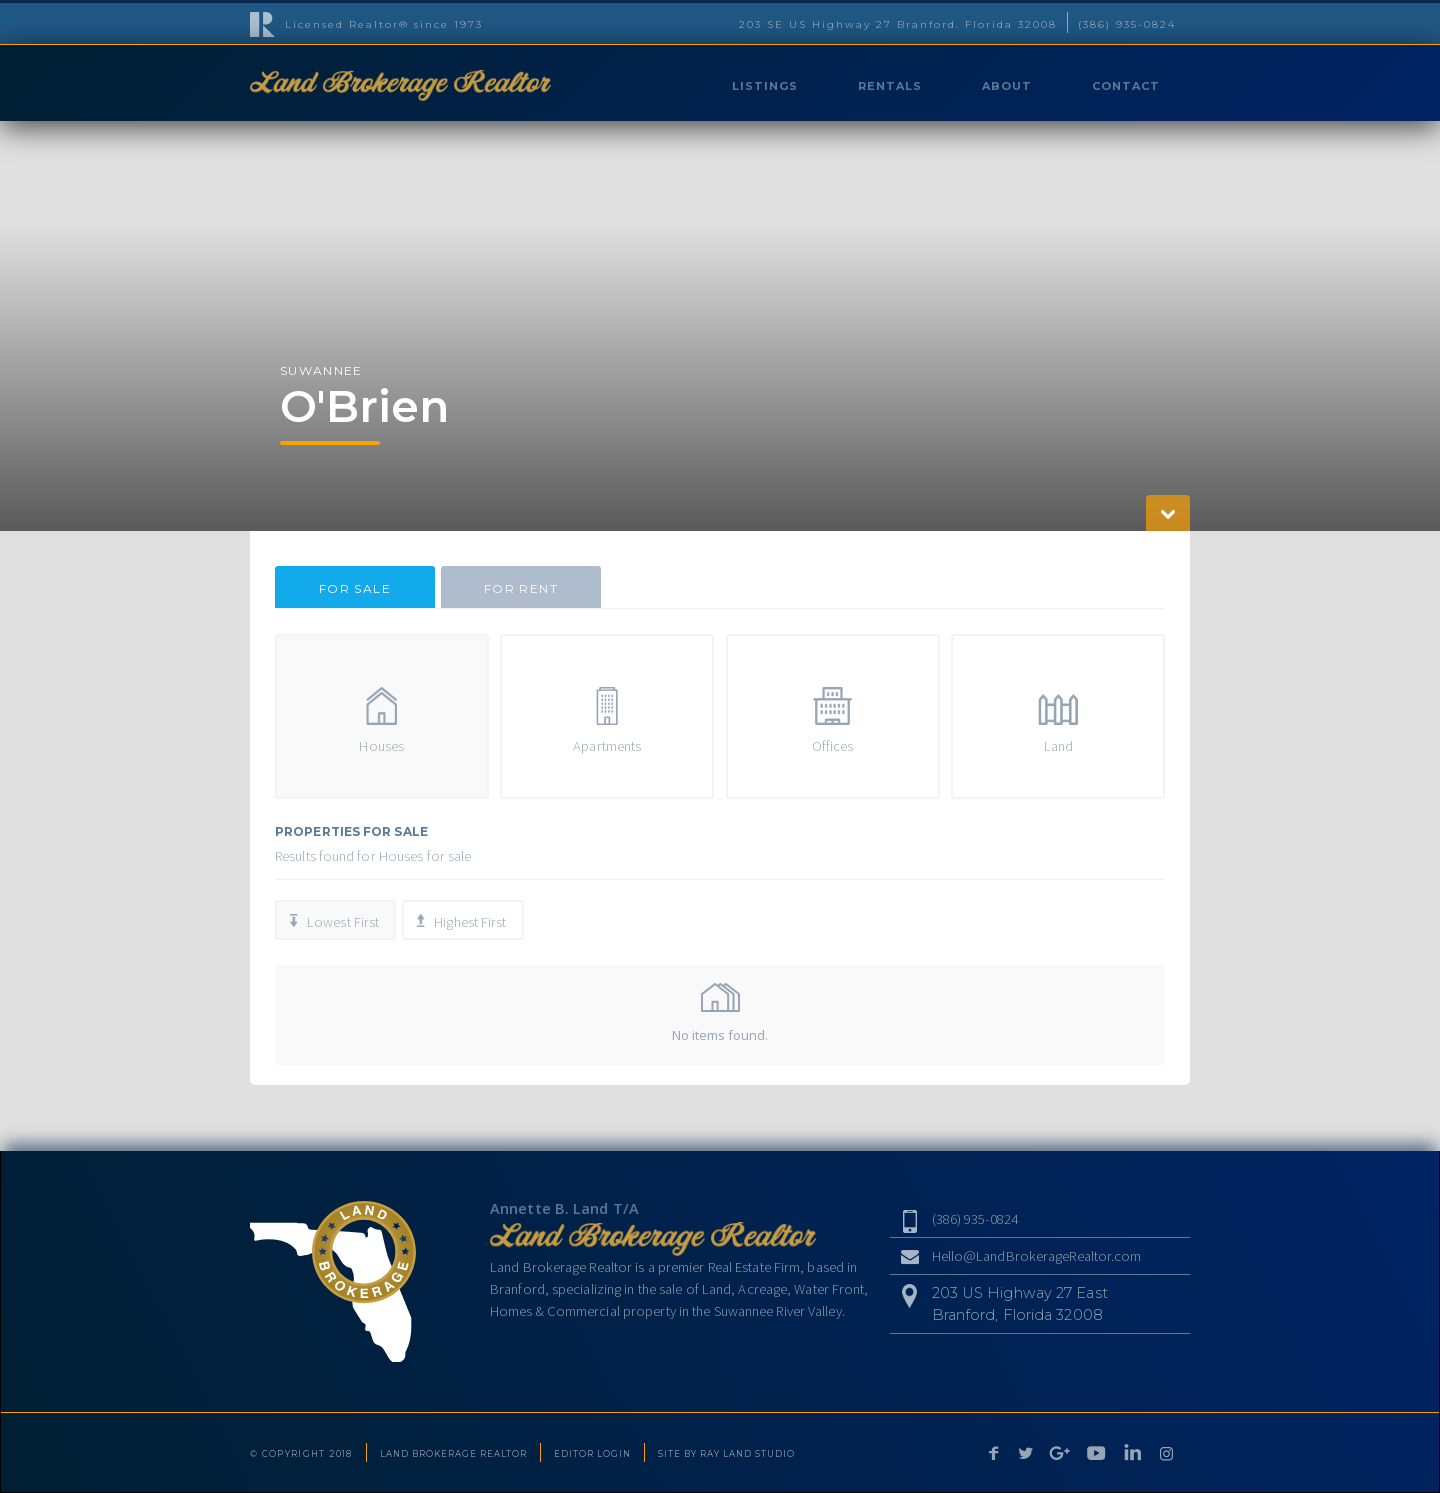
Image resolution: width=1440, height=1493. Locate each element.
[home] (400, 82)
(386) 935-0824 (1127, 24)
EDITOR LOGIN (592, 1454)
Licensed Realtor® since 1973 (384, 24)
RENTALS (890, 86)
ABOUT (1007, 86)
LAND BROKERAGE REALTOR (453, 1454)
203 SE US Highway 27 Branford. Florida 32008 (898, 24)
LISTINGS (765, 86)
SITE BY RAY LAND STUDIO (726, 1454)
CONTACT (1126, 86)
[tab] (355, 587)
